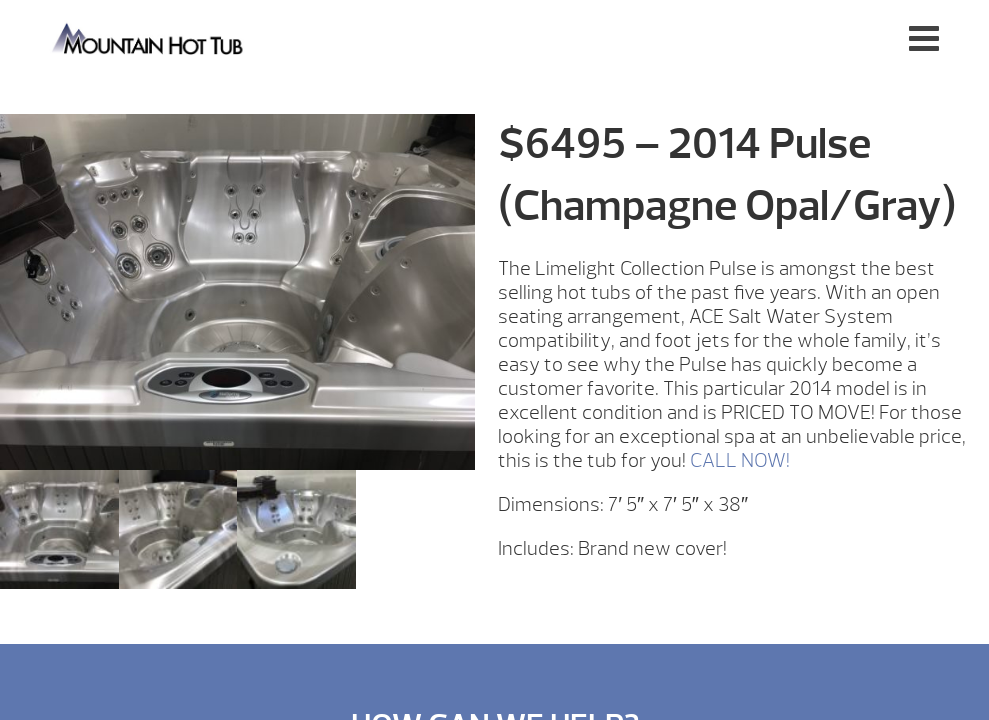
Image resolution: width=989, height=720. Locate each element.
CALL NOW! (740, 460)
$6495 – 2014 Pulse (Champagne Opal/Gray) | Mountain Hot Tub (148, 37)
